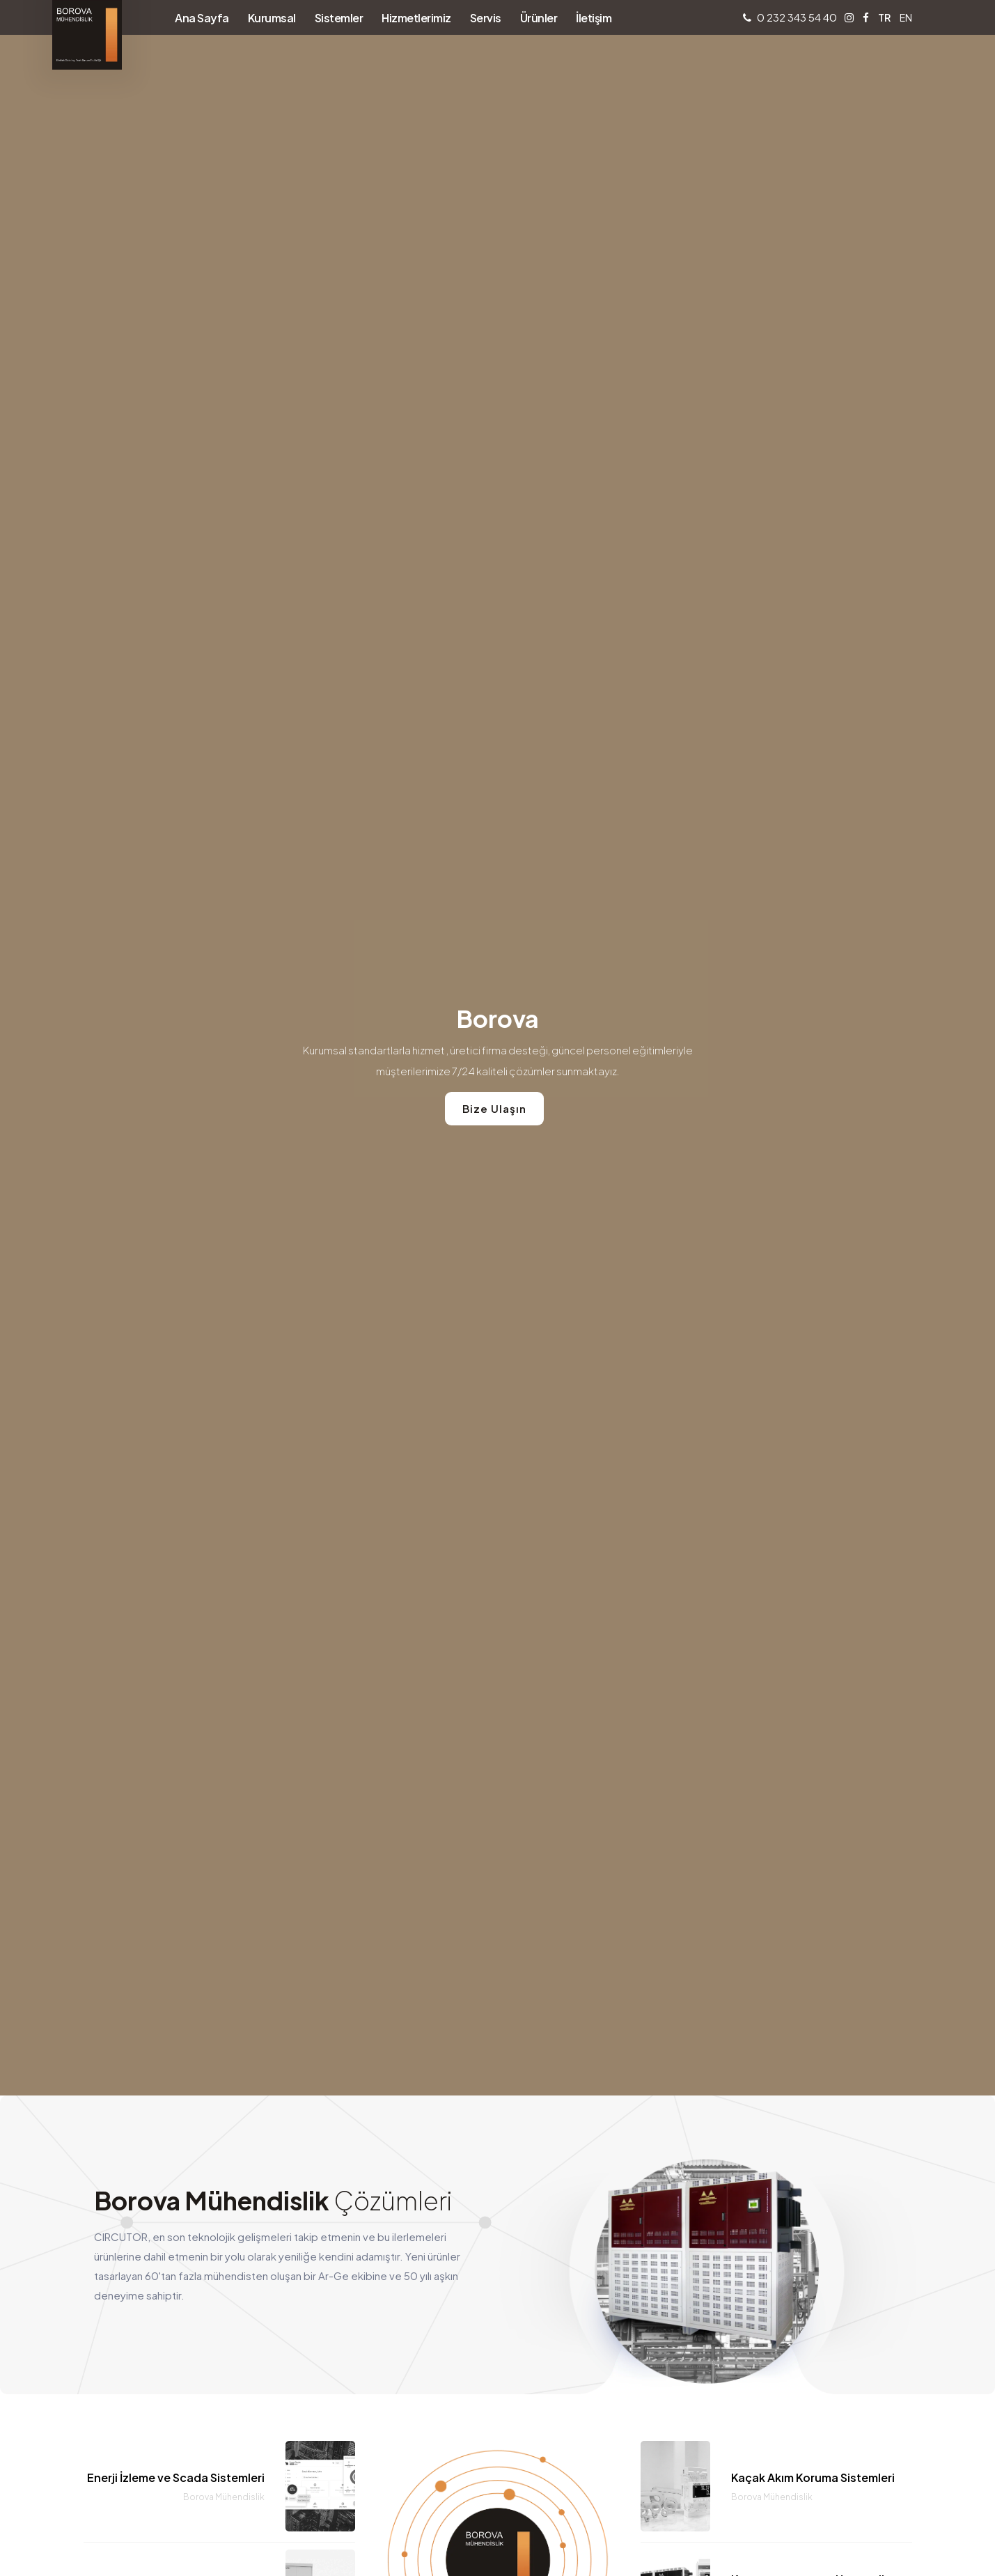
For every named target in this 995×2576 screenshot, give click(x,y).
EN (906, 17)
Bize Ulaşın (494, 1108)
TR (884, 17)
